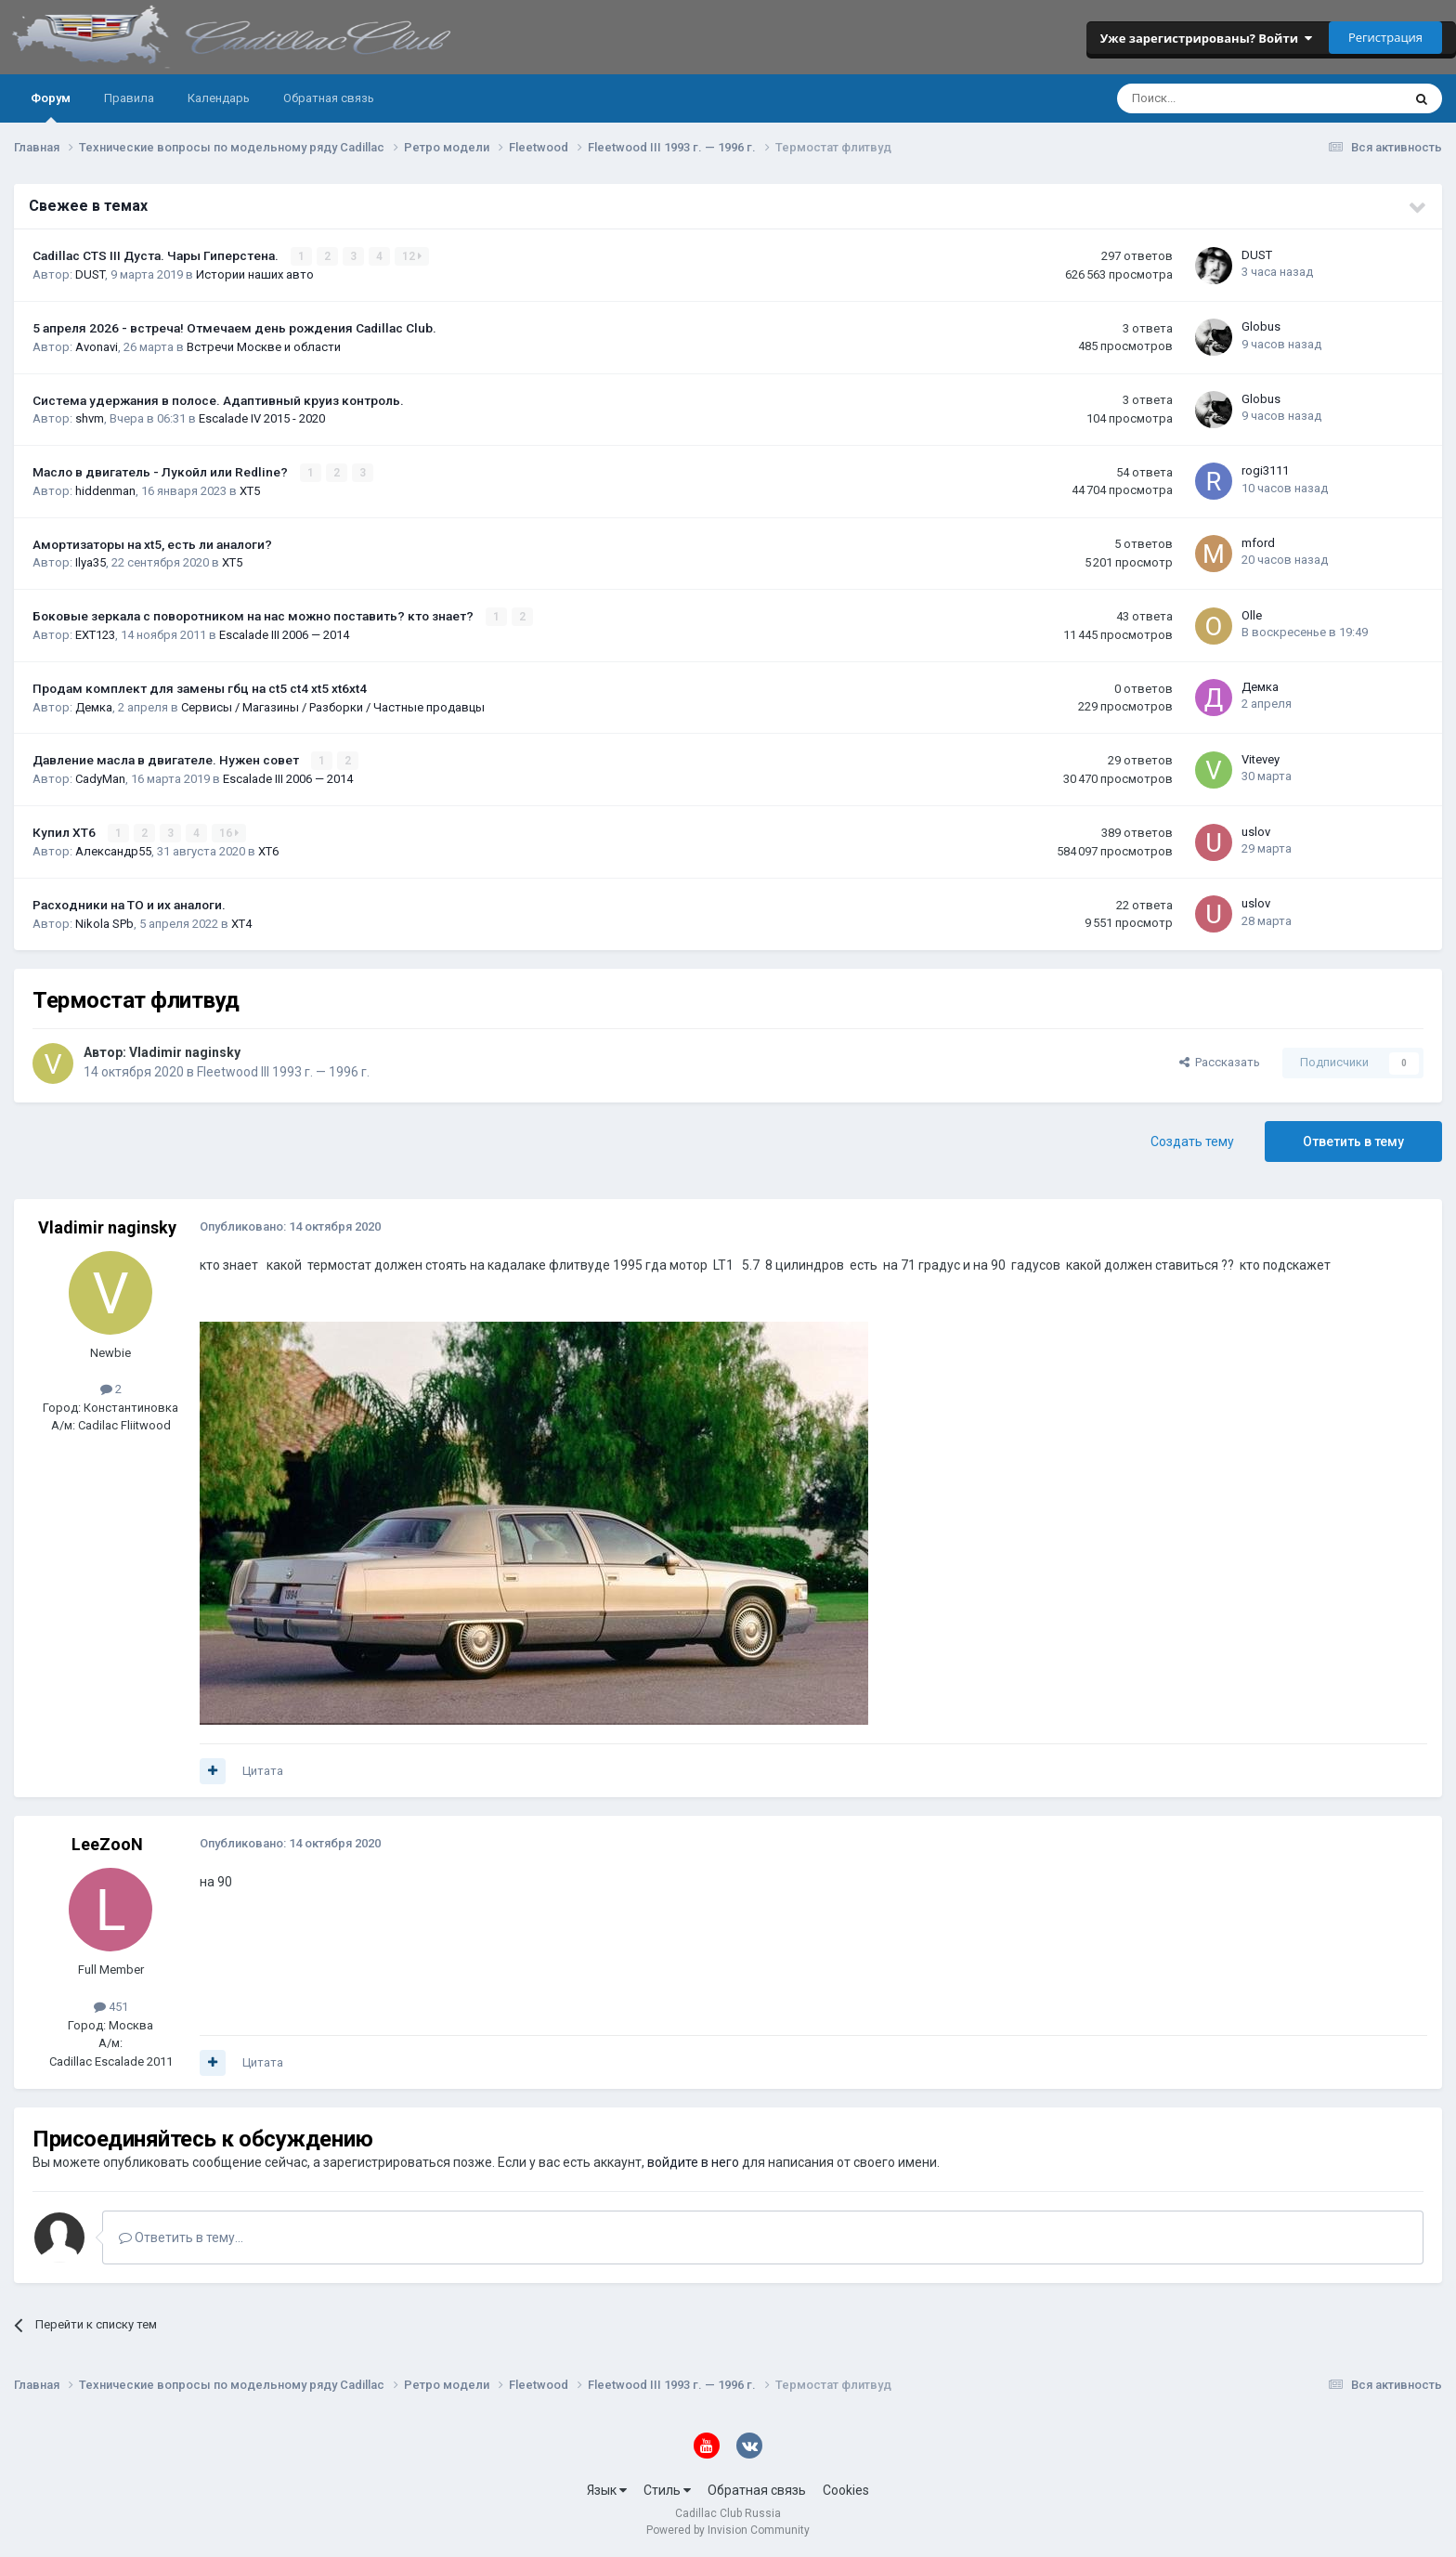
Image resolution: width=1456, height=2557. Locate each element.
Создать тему (1192, 1141)
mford (1258, 543)
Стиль (667, 2490)
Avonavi (96, 347)
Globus (1261, 326)
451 (111, 2007)
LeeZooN (107, 1844)
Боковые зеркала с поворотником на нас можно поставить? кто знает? (254, 615)
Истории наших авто (255, 274)
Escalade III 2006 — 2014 (284, 635)
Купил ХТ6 (65, 832)
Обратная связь (328, 98)
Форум (51, 107)
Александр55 (113, 851)
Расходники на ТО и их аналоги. (129, 904)
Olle (1252, 615)
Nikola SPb (104, 924)
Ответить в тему (1353, 1141)
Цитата (262, 1771)
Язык (607, 2490)
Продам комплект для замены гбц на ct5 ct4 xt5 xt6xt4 (199, 688)
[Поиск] (1209, 98)
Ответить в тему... (181, 2237)
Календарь (219, 98)
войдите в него (693, 2162)
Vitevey (1261, 759)
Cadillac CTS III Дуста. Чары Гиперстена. (156, 255)
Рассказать (1219, 1062)
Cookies (846, 2490)
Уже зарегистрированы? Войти (1206, 38)
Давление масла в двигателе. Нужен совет (167, 759)
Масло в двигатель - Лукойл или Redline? (161, 471)
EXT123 (95, 635)
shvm (89, 418)
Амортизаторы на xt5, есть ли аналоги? (152, 544)
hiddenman (105, 491)
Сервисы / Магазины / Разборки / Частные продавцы (333, 707)
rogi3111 (1265, 470)
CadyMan (100, 779)
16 (229, 833)
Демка (93, 707)
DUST (90, 274)
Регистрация (1385, 37)
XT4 (241, 924)
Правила (129, 98)
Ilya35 (90, 562)
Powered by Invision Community (728, 2530)
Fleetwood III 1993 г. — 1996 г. (283, 1071)
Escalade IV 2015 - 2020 (262, 418)
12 (412, 256)
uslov (1256, 832)
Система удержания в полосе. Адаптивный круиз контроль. (218, 400)
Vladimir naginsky (184, 1052)
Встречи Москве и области (264, 347)
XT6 (268, 851)
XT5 (250, 491)
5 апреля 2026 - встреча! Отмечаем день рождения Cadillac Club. (234, 327)
